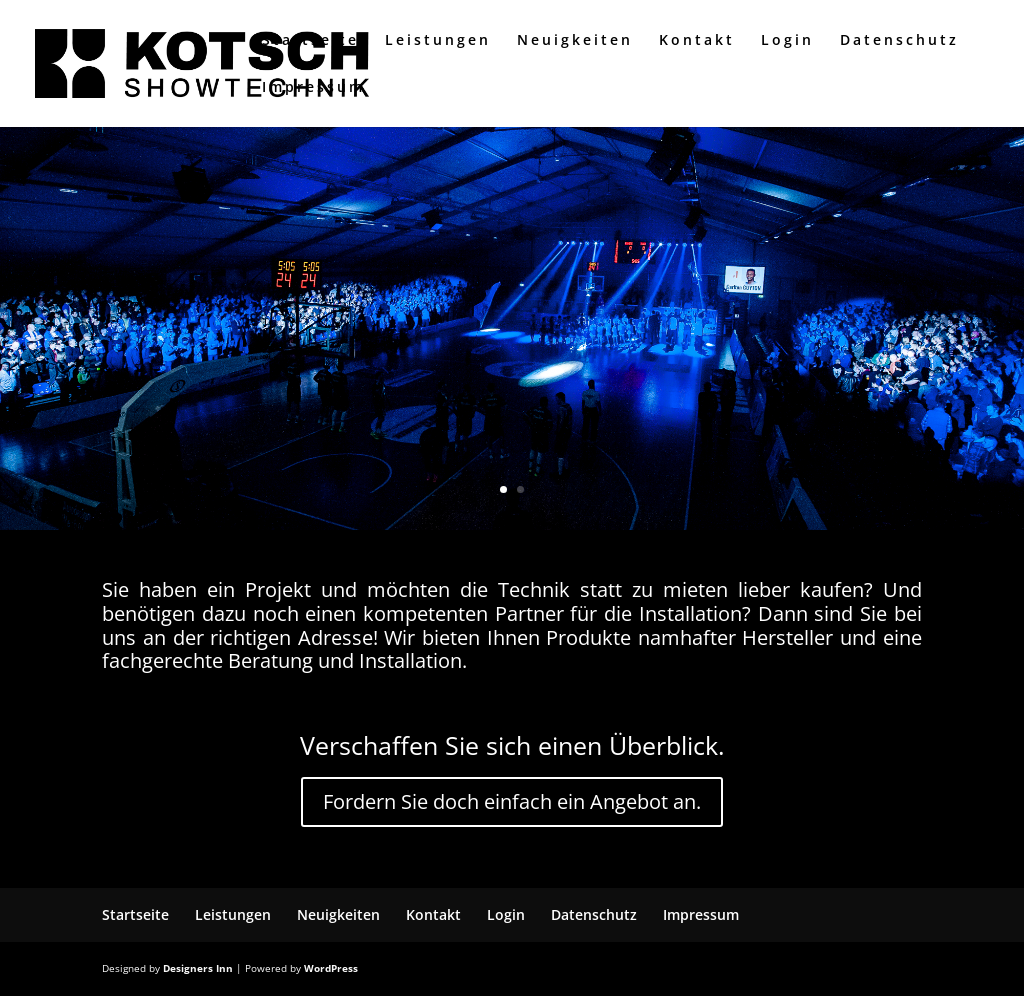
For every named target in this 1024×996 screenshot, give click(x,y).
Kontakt (697, 41)
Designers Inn (198, 968)
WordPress (331, 968)
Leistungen (438, 41)
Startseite (310, 41)
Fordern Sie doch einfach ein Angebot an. (512, 801)
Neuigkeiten (575, 41)
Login (787, 41)
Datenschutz (899, 41)
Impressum (313, 88)
